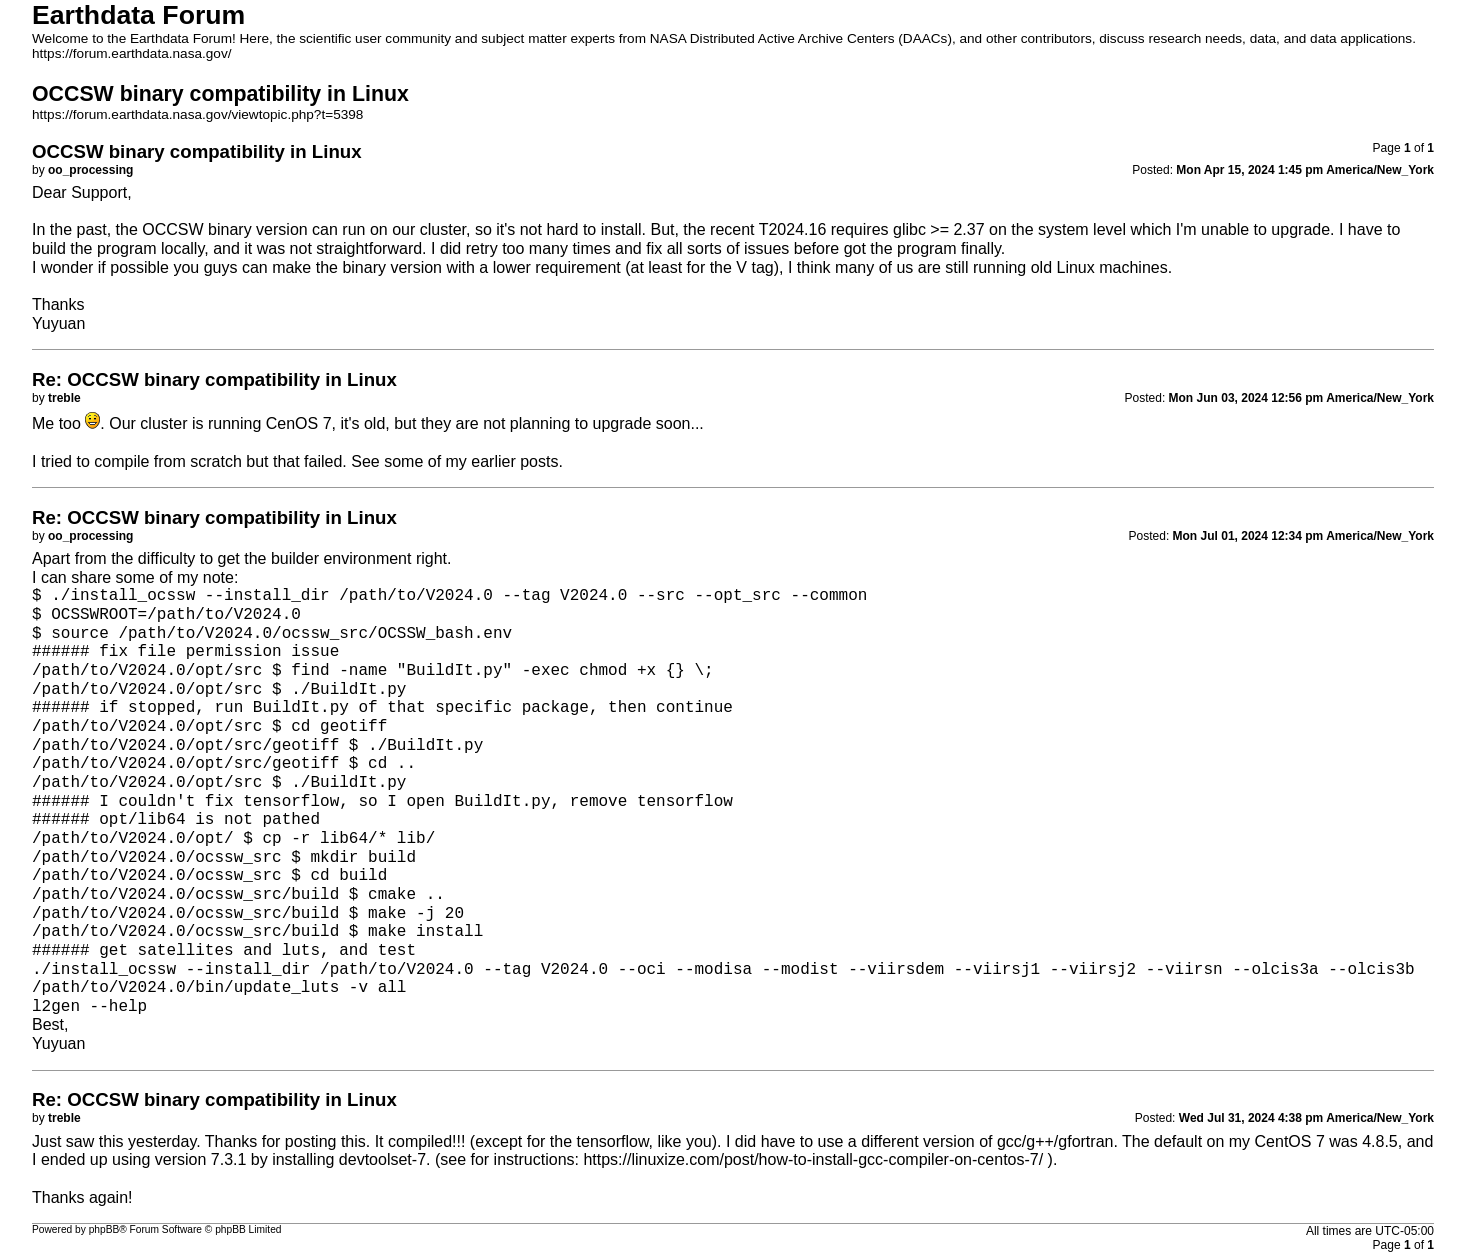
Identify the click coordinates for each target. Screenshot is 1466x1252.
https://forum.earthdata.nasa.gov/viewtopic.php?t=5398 (197, 114)
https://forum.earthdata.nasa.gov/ (132, 53)
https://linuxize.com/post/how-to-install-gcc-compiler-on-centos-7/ (813, 1159)
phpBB (104, 1229)
